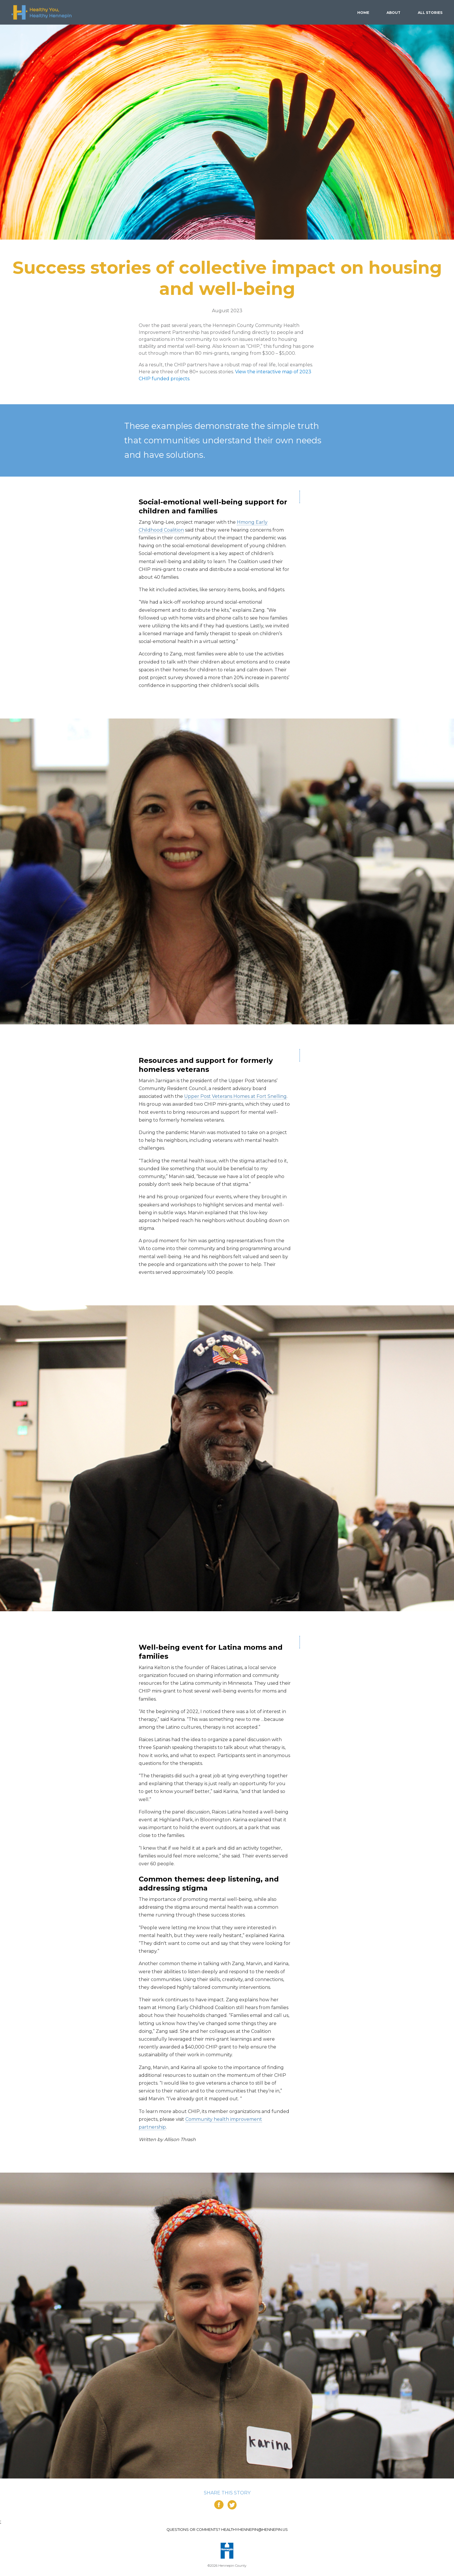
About (393, 12)
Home (363, 12)
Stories (430, 12)
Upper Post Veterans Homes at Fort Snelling (235, 1096)
